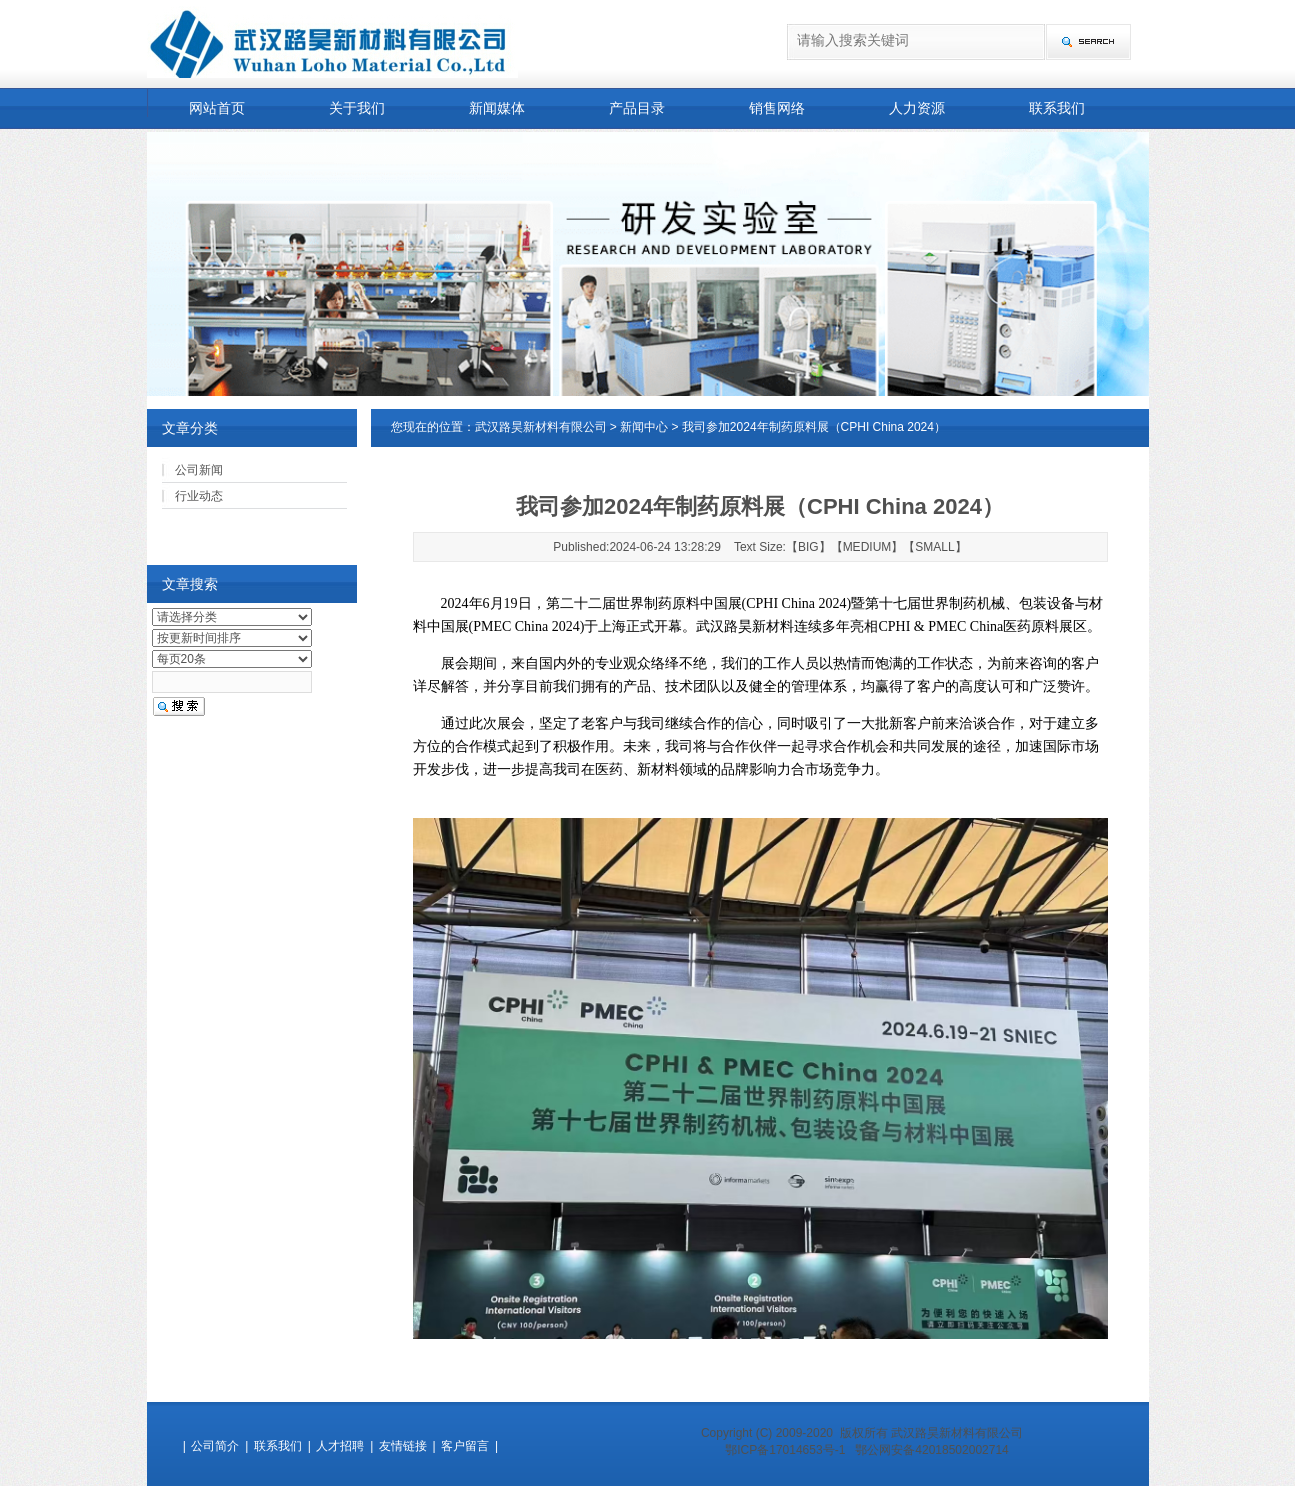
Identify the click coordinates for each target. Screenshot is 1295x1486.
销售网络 (777, 108)
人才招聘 (340, 1446)
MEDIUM (867, 547)
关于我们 (357, 108)
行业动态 (199, 496)
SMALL (934, 547)
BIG (808, 547)
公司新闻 (199, 470)
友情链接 (403, 1446)
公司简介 (215, 1446)
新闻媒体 (497, 108)
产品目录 (637, 108)
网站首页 (217, 108)
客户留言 (465, 1446)
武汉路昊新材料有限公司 (541, 427)
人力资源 (917, 108)
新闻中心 (644, 427)
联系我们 (1057, 108)
